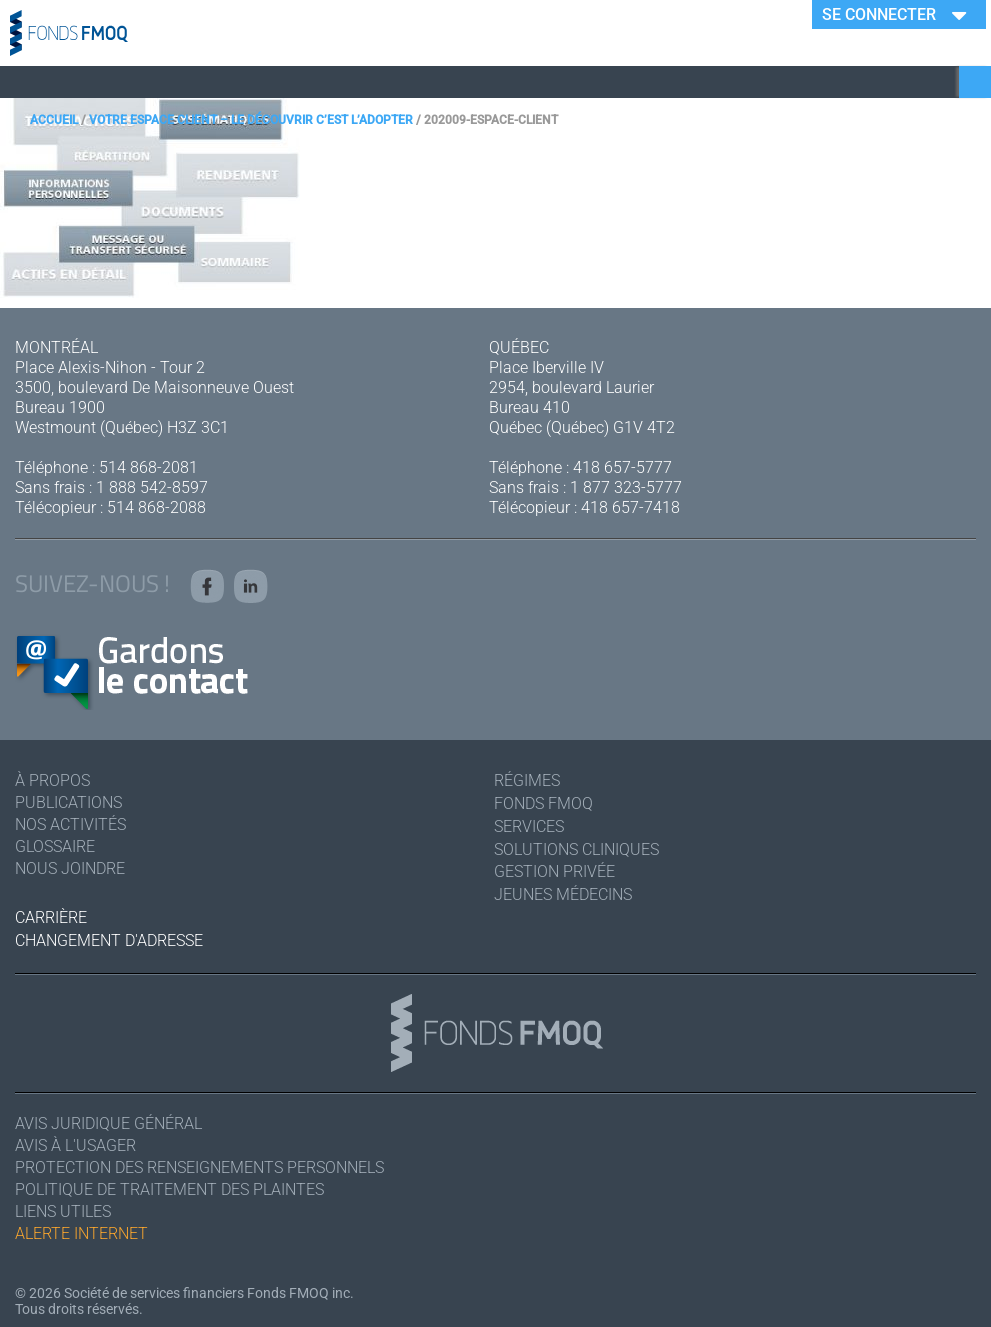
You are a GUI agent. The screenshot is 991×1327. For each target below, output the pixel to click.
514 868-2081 (148, 467)
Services (529, 826)
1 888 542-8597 (152, 487)
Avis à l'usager (75, 1145)
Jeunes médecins (563, 894)
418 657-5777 (622, 467)
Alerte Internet (81, 1233)
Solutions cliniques (576, 849)
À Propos (52, 780)
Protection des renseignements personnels (199, 1167)
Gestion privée (554, 871)
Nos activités (70, 824)
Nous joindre (70, 868)
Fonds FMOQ (543, 803)
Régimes (527, 780)
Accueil (54, 120)
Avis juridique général (108, 1123)
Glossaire (55, 846)
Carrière (51, 917)
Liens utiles (63, 1211)
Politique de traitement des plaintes (169, 1189)
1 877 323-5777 (626, 487)
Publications (68, 802)
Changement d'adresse (109, 940)
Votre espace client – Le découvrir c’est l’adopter (251, 120)
